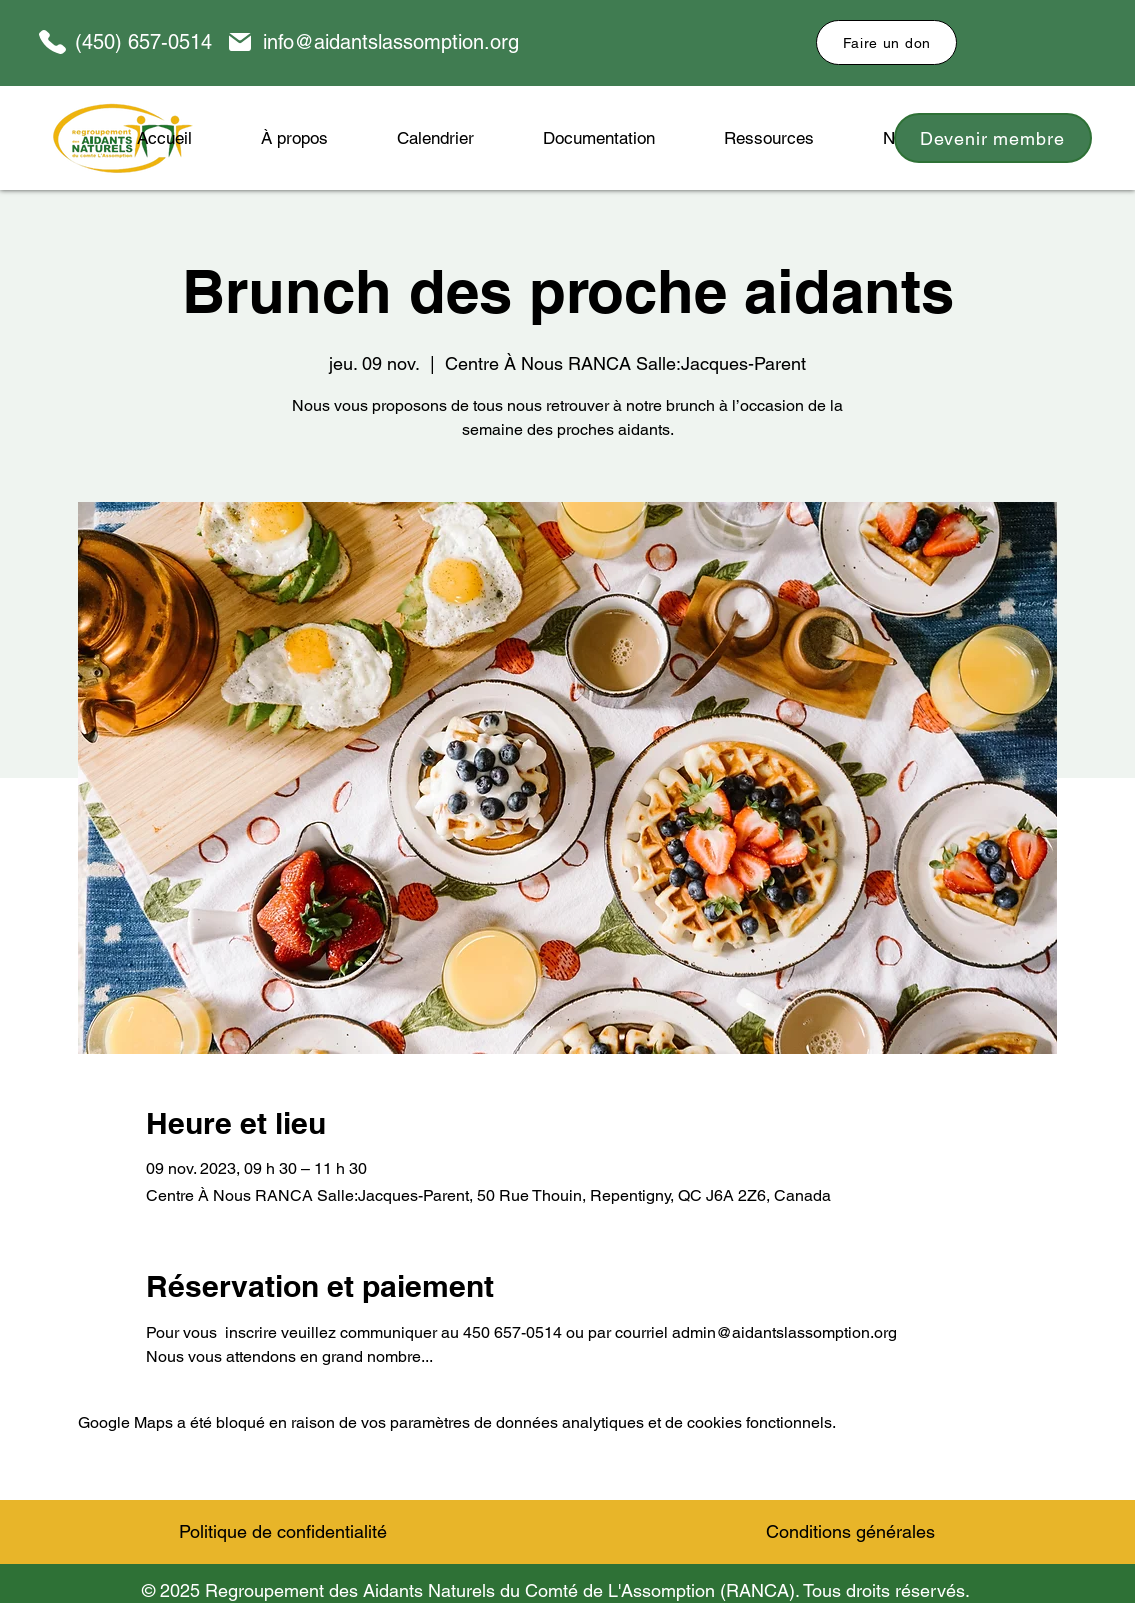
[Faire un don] (886, 42)
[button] (599, 138)
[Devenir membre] (993, 138)
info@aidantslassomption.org (391, 42)
